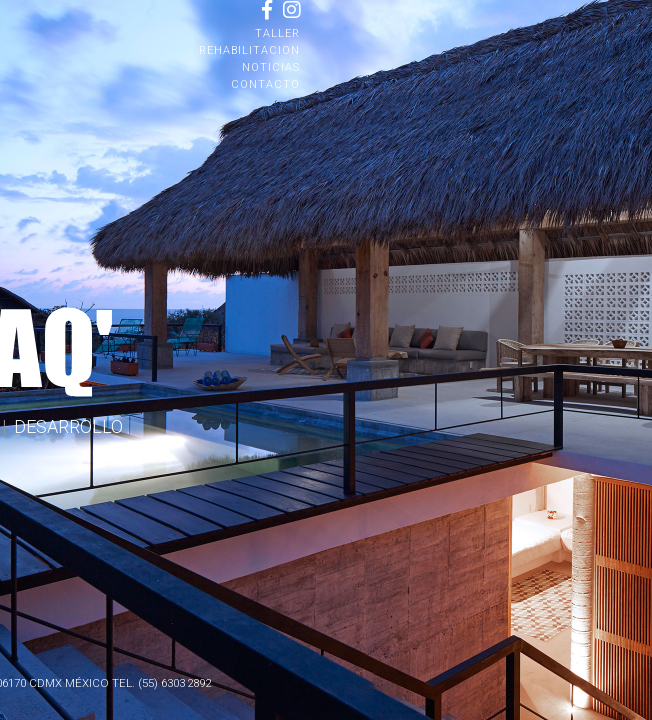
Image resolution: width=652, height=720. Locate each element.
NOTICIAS (271, 67)
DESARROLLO (68, 426)
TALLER (277, 33)
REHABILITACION (249, 50)
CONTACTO (265, 84)
